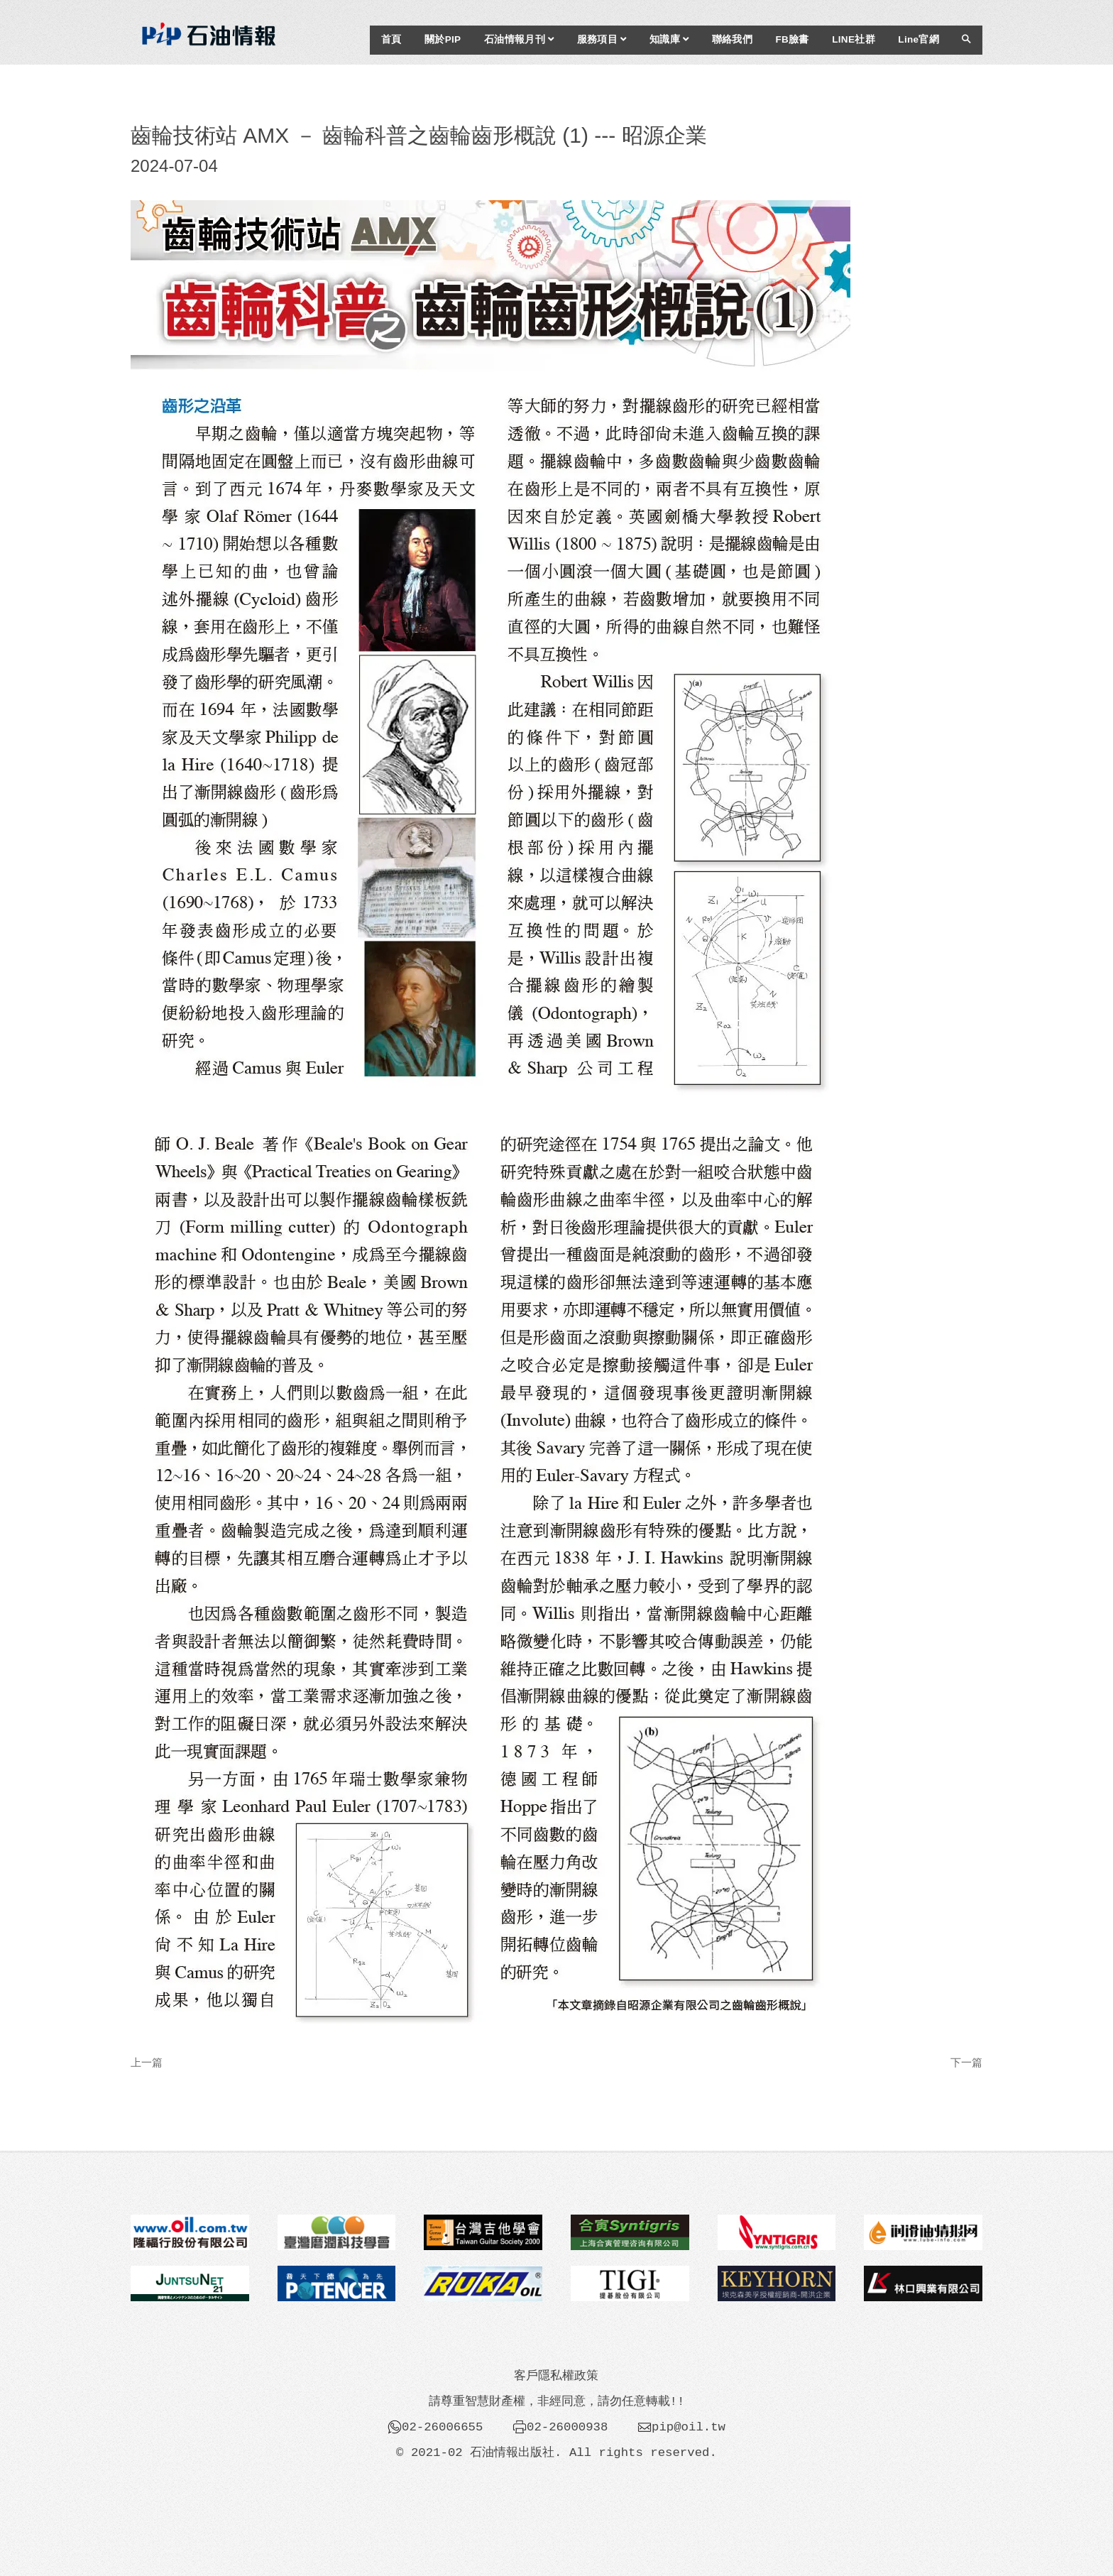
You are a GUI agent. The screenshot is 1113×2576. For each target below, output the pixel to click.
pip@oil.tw (688, 2426)
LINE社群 (853, 39)
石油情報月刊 (519, 39)
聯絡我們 (732, 39)
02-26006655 (442, 2426)
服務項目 (602, 39)
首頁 (391, 39)
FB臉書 (791, 39)
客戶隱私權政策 (556, 2375)
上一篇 (147, 2062)
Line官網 (918, 39)
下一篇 (966, 2062)
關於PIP (442, 39)
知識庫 (669, 39)
